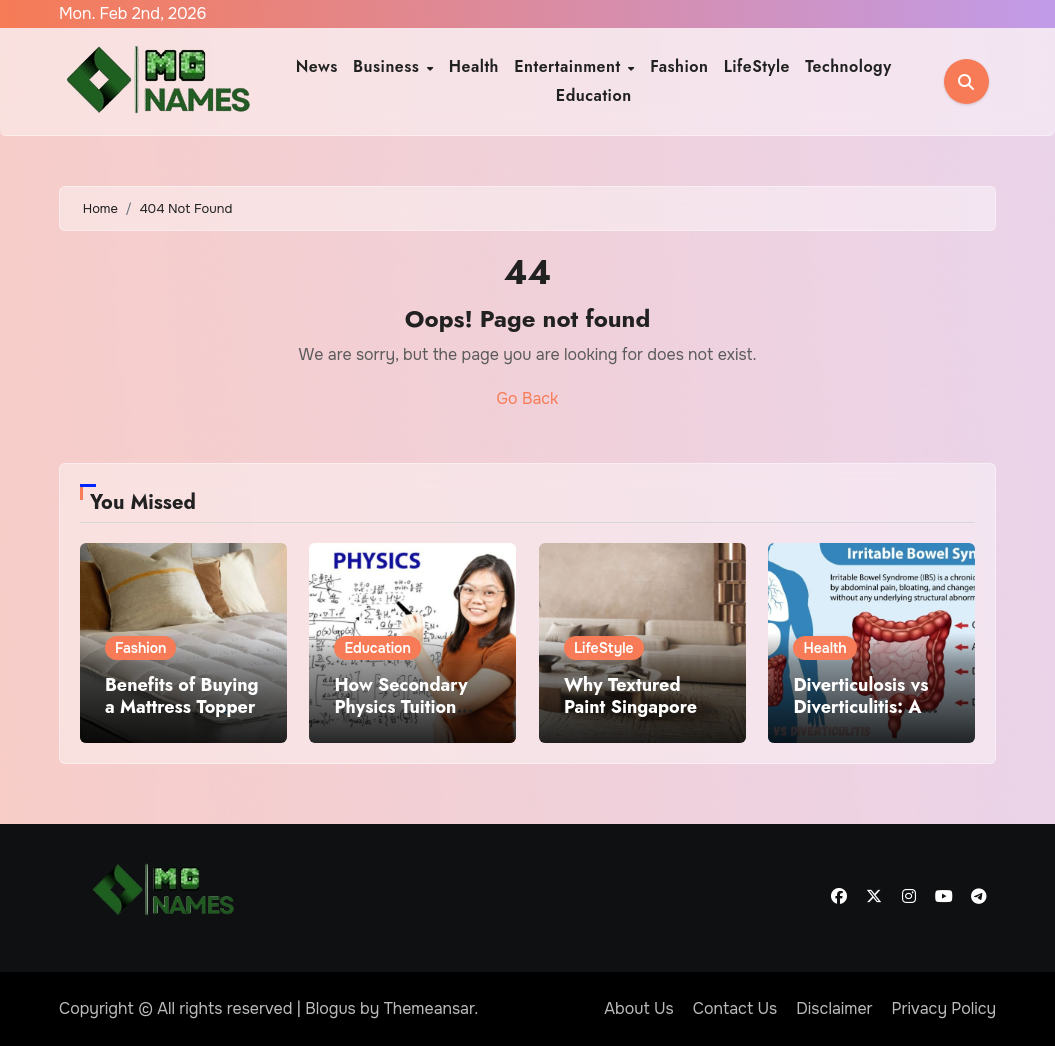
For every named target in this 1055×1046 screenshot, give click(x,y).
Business (389, 66)
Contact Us (735, 1008)
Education (594, 95)
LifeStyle (757, 66)
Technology (848, 66)
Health (474, 66)
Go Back (528, 398)
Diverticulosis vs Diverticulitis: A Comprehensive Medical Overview (869, 717)
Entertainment (570, 66)
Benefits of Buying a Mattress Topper (182, 696)
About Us (638, 1008)
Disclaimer (834, 1008)
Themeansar (429, 1008)
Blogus (330, 1008)
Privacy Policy (944, 1008)
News (317, 66)
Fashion (679, 66)
